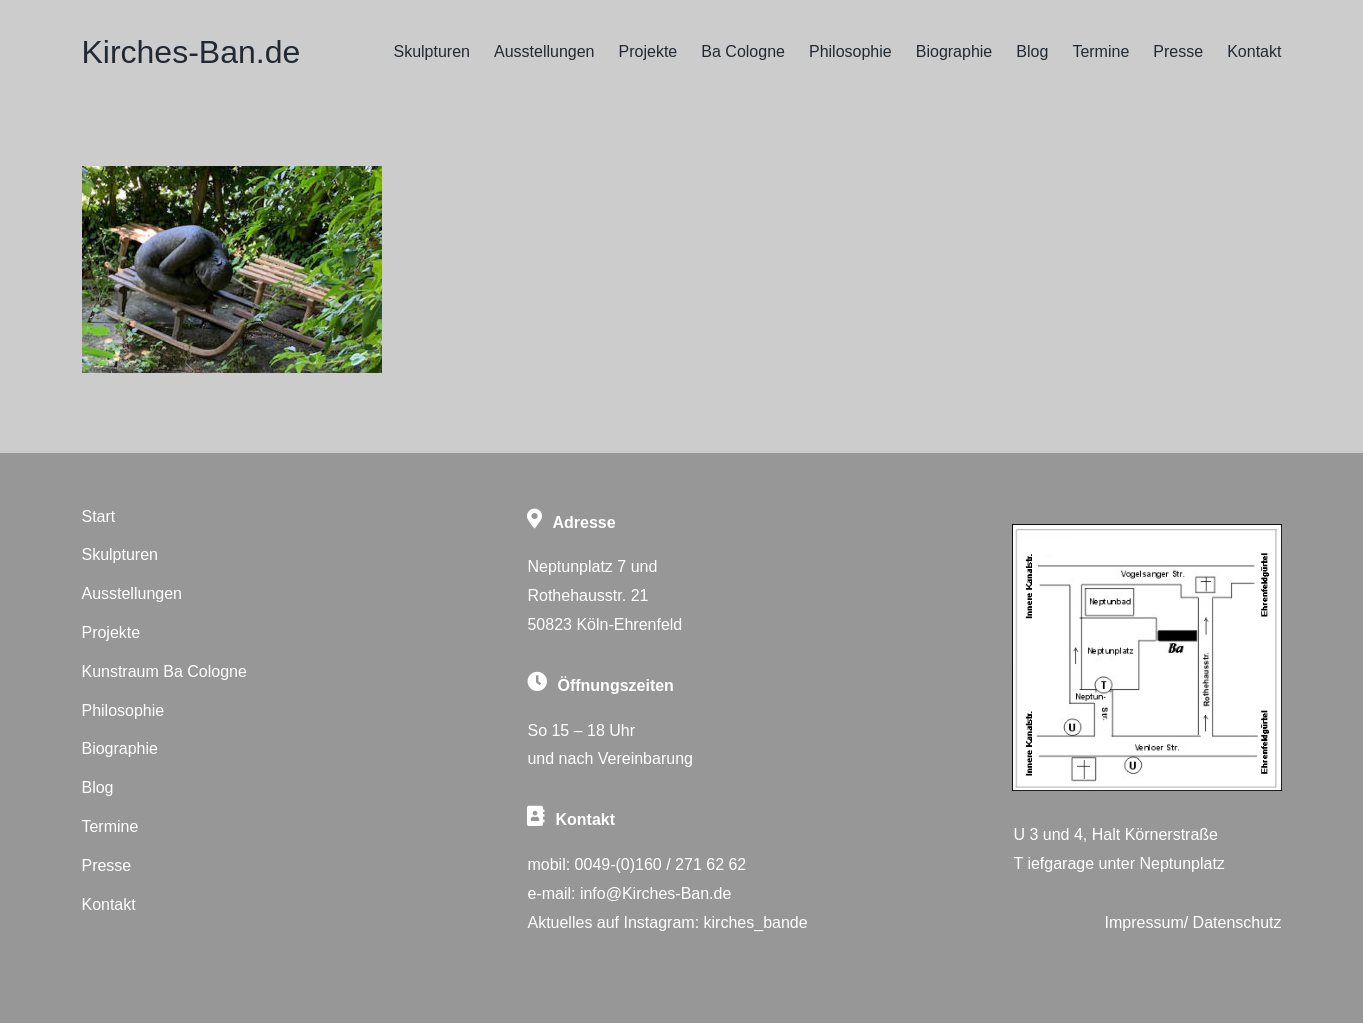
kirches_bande (756, 922)
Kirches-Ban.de (190, 52)
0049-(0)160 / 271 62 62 (661, 864)
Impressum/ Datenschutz (1193, 922)
